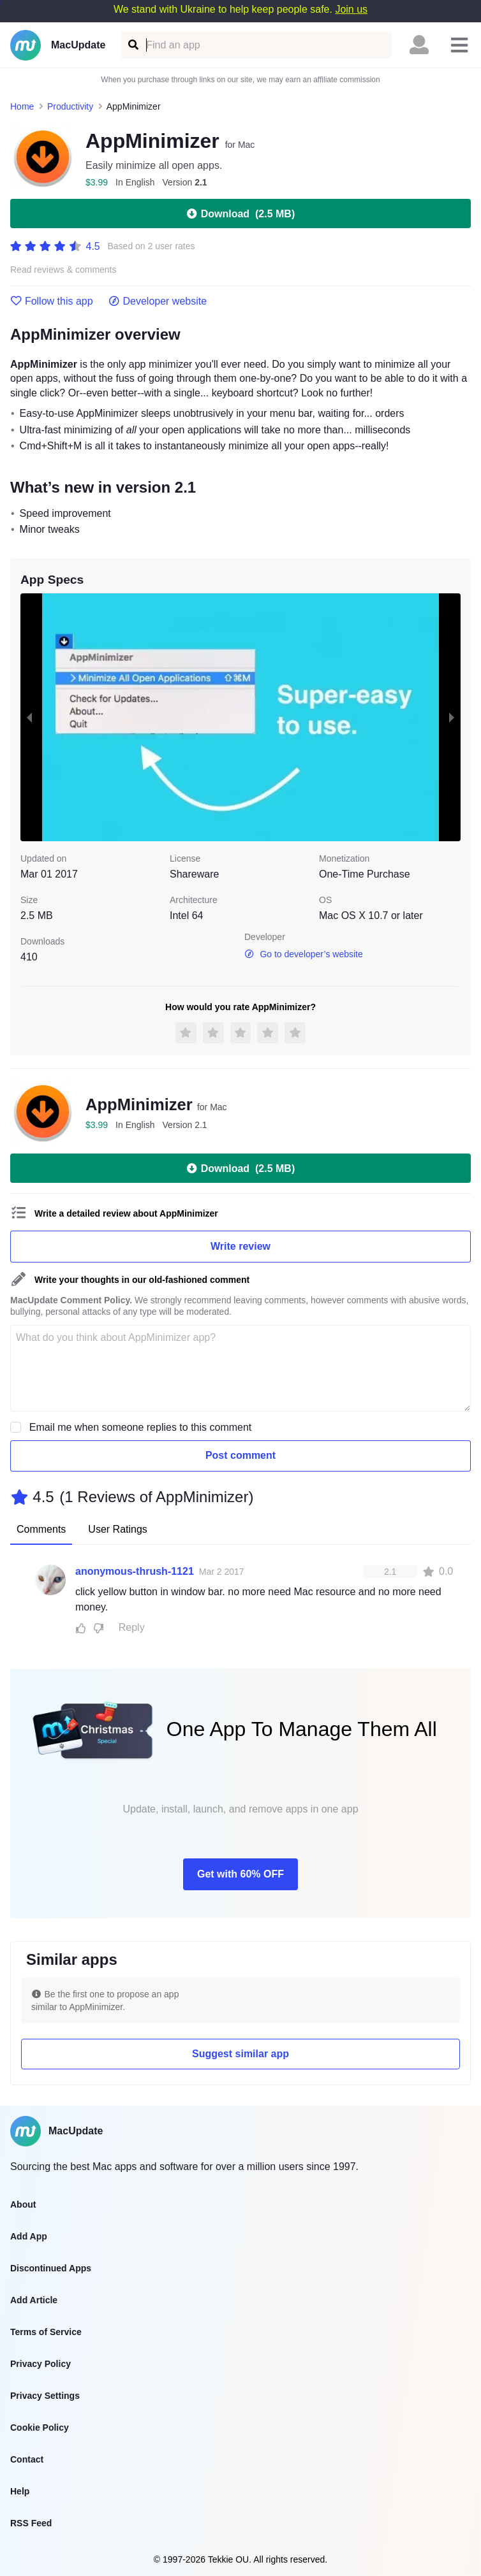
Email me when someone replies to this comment (140, 1427)
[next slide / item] (452, 717)
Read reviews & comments (63, 269)
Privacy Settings (45, 2395)
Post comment (240, 1455)
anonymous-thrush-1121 (134, 1571)
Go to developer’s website (303, 954)
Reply (132, 1627)
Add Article (33, 2300)
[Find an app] (132, 45)
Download (240, 213)
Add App (28, 2236)
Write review (240, 1246)
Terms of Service (46, 2332)
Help (19, 2491)
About (23, 2204)
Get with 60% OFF (240, 1874)
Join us (351, 9)
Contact (26, 2459)
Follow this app (51, 301)
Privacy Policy (40, 2364)
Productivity (70, 106)
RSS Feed (31, 2523)
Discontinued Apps (50, 2268)
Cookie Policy (39, 2427)
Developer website (157, 301)
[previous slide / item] (29, 717)
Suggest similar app (240, 2053)
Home (22, 106)
